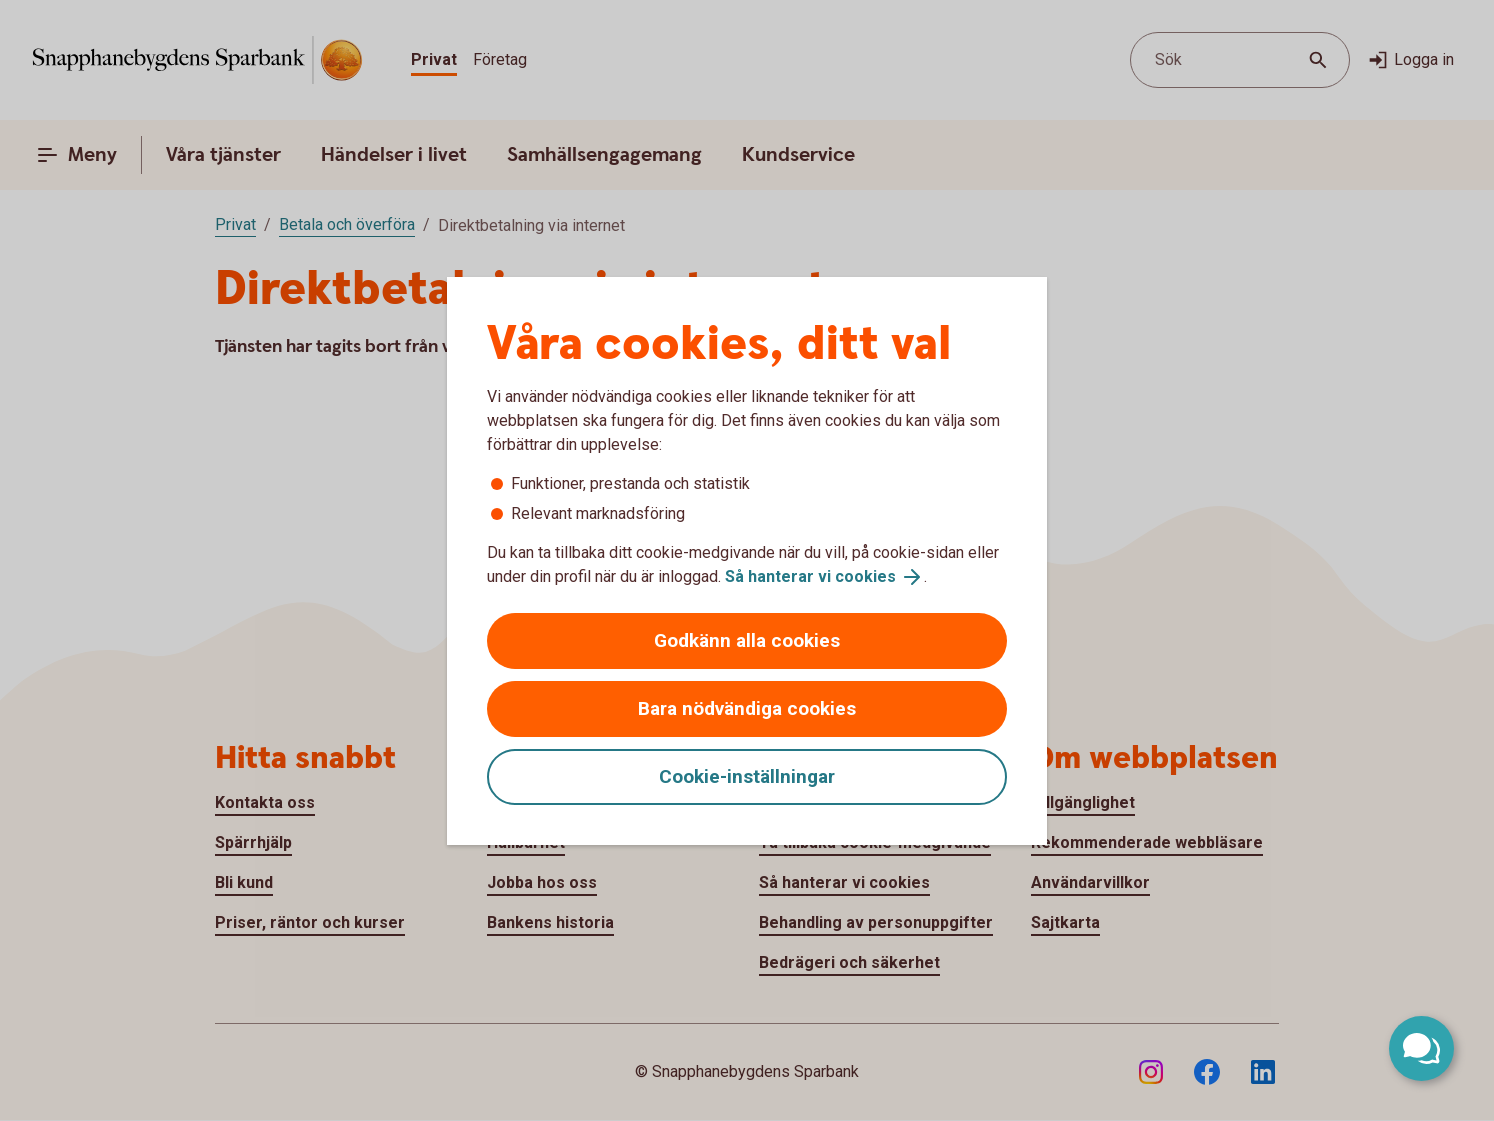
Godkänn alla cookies (747, 640)
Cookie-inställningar (747, 776)
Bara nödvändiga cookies (747, 708)
